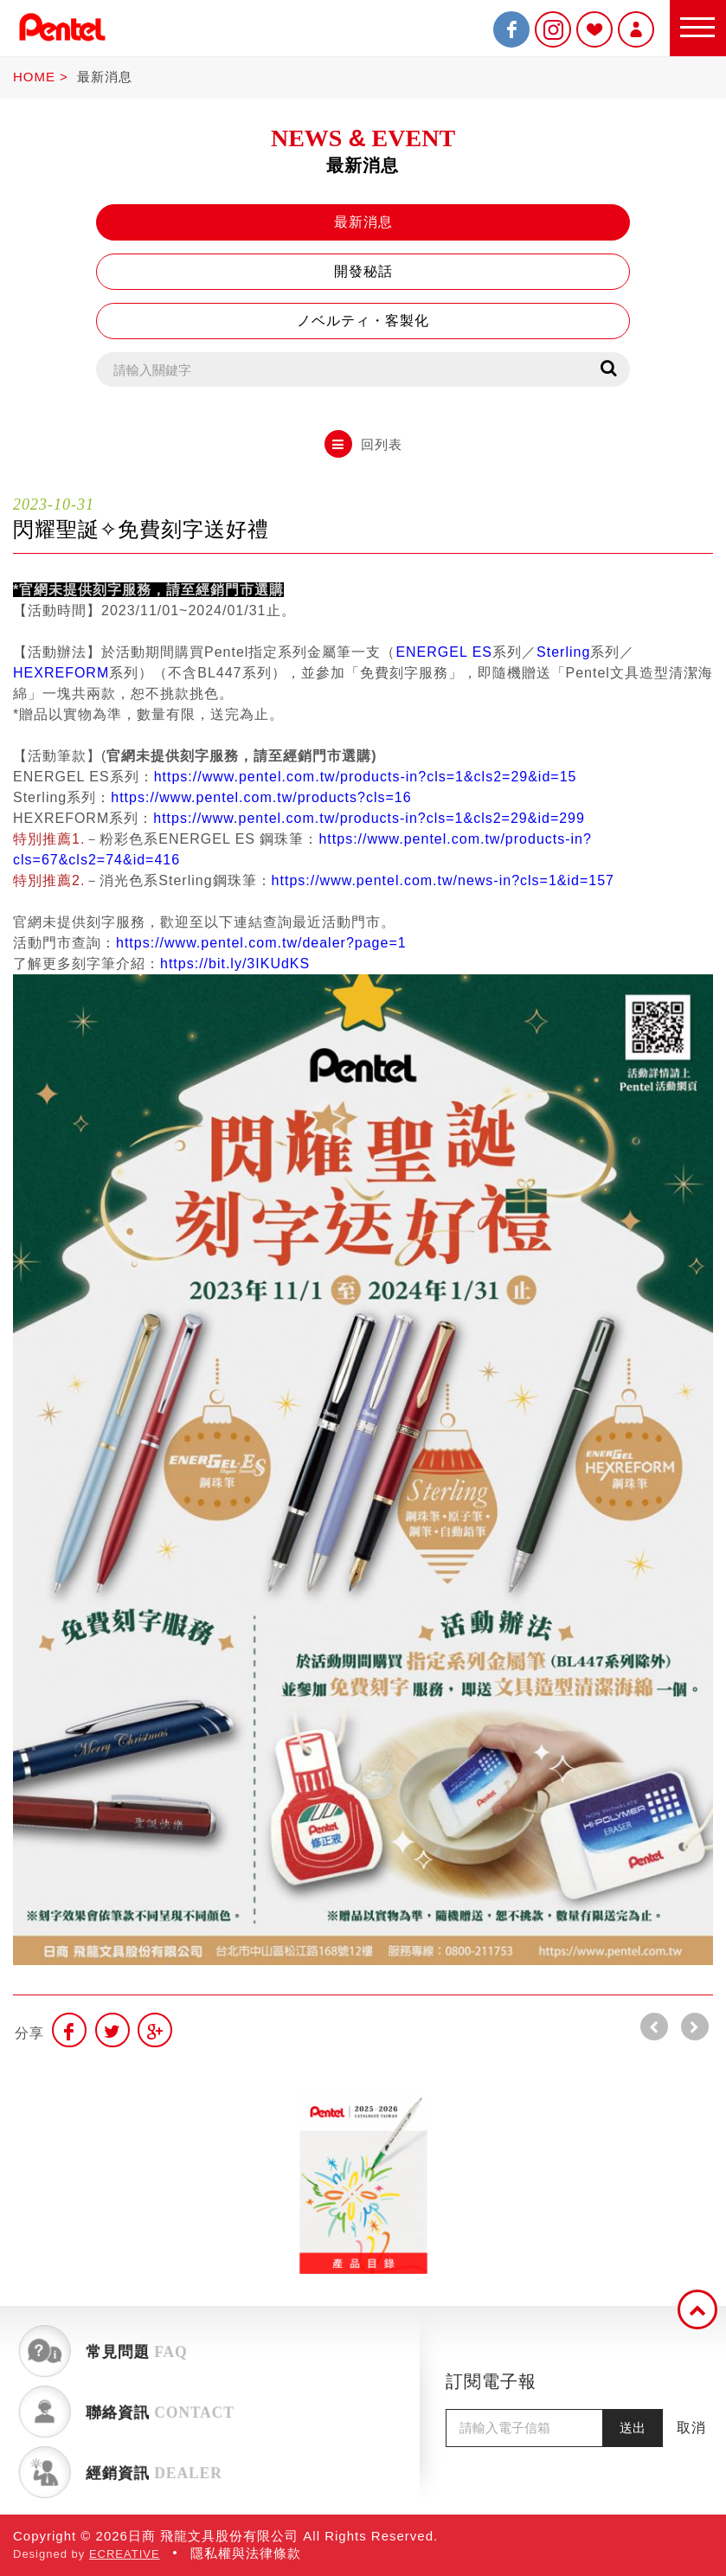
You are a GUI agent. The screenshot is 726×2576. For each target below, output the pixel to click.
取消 (691, 2427)
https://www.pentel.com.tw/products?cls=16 (261, 797)
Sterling (563, 652)
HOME (34, 76)
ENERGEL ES (443, 652)
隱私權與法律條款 (245, 2553)
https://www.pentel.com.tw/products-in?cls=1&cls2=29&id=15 (365, 776)
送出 (633, 2427)
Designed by (86, 2553)
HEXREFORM (61, 672)
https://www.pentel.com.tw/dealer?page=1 (261, 942)
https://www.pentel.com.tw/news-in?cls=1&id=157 (443, 880)
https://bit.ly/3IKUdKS (235, 963)
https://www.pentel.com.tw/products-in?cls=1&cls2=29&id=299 (369, 818)
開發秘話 (363, 271)
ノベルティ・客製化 (363, 320)
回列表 (363, 444)
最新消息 (104, 76)
